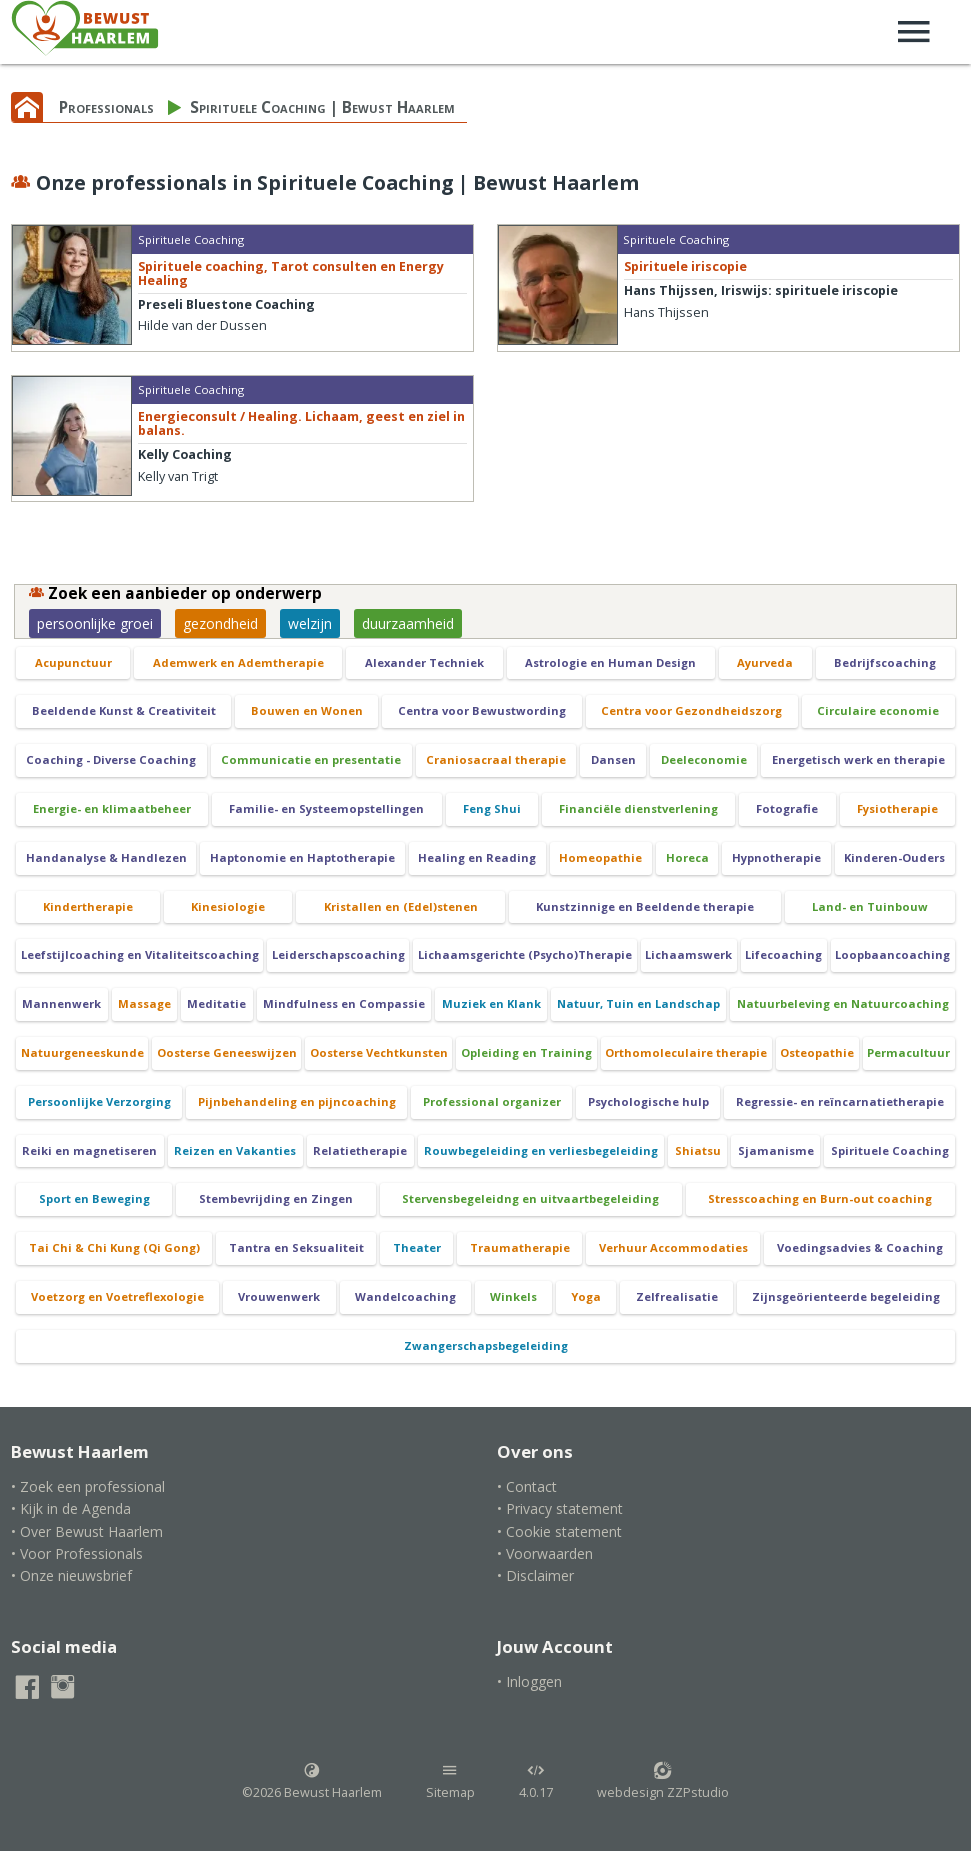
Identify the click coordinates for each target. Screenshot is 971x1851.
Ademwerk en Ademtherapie (238, 662)
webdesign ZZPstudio (663, 1781)
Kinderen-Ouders (894, 857)
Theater (417, 1247)
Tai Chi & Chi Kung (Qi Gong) (114, 1247)
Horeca (687, 857)
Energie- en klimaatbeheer (112, 808)
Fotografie (787, 808)
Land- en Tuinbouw (870, 906)
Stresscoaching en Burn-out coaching (820, 1198)
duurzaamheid (408, 623)
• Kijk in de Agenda (71, 1508)
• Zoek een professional (88, 1486)
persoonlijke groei (95, 623)
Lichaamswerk (688, 954)
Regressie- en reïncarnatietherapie (840, 1101)
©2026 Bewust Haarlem (312, 1781)
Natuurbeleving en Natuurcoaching (843, 1003)
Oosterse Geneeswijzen (227, 1052)
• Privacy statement (560, 1508)
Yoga (586, 1296)
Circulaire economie (878, 710)
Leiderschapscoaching (338, 954)
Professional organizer (492, 1101)
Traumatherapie (520, 1247)
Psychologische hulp (648, 1101)
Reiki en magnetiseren (89, 1150)
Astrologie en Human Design (610, 662)
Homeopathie (600, 857)
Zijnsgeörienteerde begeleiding (846, 1296)
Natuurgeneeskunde (82, 1052)
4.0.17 (536, 1781)
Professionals (106, 107)
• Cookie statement (559, 1531)
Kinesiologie (228, 906)
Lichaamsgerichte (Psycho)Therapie (525, 954)
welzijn (310, 623)
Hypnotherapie (776, 857)
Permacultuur (908, 1052)
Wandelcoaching (405, 1296)
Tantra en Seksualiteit (296, 1247)
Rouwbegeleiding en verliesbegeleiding (541, 1150)
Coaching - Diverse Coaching (111, 759)
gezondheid (220, 623)
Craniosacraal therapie (496, 759)
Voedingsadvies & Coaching (860, 1247)
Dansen (613, 759)
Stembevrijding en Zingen (276, 1198)
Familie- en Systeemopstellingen (326, 808)
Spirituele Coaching (890, 1150)
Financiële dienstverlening (638, 808)
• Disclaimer (535, 1575)
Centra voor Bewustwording (482, 710)
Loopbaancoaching (892, 954)
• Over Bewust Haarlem (87, 1531)
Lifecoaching (783, 954)
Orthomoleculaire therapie (686, 1052)
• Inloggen (529, 1681)
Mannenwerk (61, 1003)
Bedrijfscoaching (885, 662)
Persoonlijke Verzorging (99, 1101)
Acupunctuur (73, 662)
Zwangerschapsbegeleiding (486, 1345)
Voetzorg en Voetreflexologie (117, 1296)
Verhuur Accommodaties (673, 1247)
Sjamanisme (776, 1150)
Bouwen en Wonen (307, 710)
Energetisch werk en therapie (858, 759)
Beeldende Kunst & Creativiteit (124, 710)
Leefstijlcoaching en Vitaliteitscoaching (140, 954)
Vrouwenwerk (279, 1296)
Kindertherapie (88, 906)
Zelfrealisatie (677, 1296)
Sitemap (450, 1781)
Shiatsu (698, 1150)
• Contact (527, 1486)
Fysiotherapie (897, 808)
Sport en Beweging (94, 1198)
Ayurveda (765, 662)
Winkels (513, 1296)
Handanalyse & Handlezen (106, 857)
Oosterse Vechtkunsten (379, 1052)
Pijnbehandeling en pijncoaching (297, 1101)
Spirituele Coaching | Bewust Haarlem (322, 107)
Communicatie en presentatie (311, 759)
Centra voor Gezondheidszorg (691, 710)
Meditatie (216, 1003)
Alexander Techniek (424, 662)
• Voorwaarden (545, 1553)
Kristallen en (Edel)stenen (401, 906)
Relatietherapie (360, 1150)
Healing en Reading (477, 857)
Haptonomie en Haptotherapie (302, 857)
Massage (144, 1003)
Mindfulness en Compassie (344, 1003)
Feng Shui (492, 808)
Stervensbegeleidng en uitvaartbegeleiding (530, 1198)
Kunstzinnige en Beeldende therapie (645, 906)
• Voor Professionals (77, 1553)
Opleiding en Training (526, 1052)
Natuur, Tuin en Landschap (638, 1003)
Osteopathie (817, 1052)
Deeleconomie (704, 759)
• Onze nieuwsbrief (71, 1575)
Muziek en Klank (491, 1003)
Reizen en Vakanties (235, 1150)
